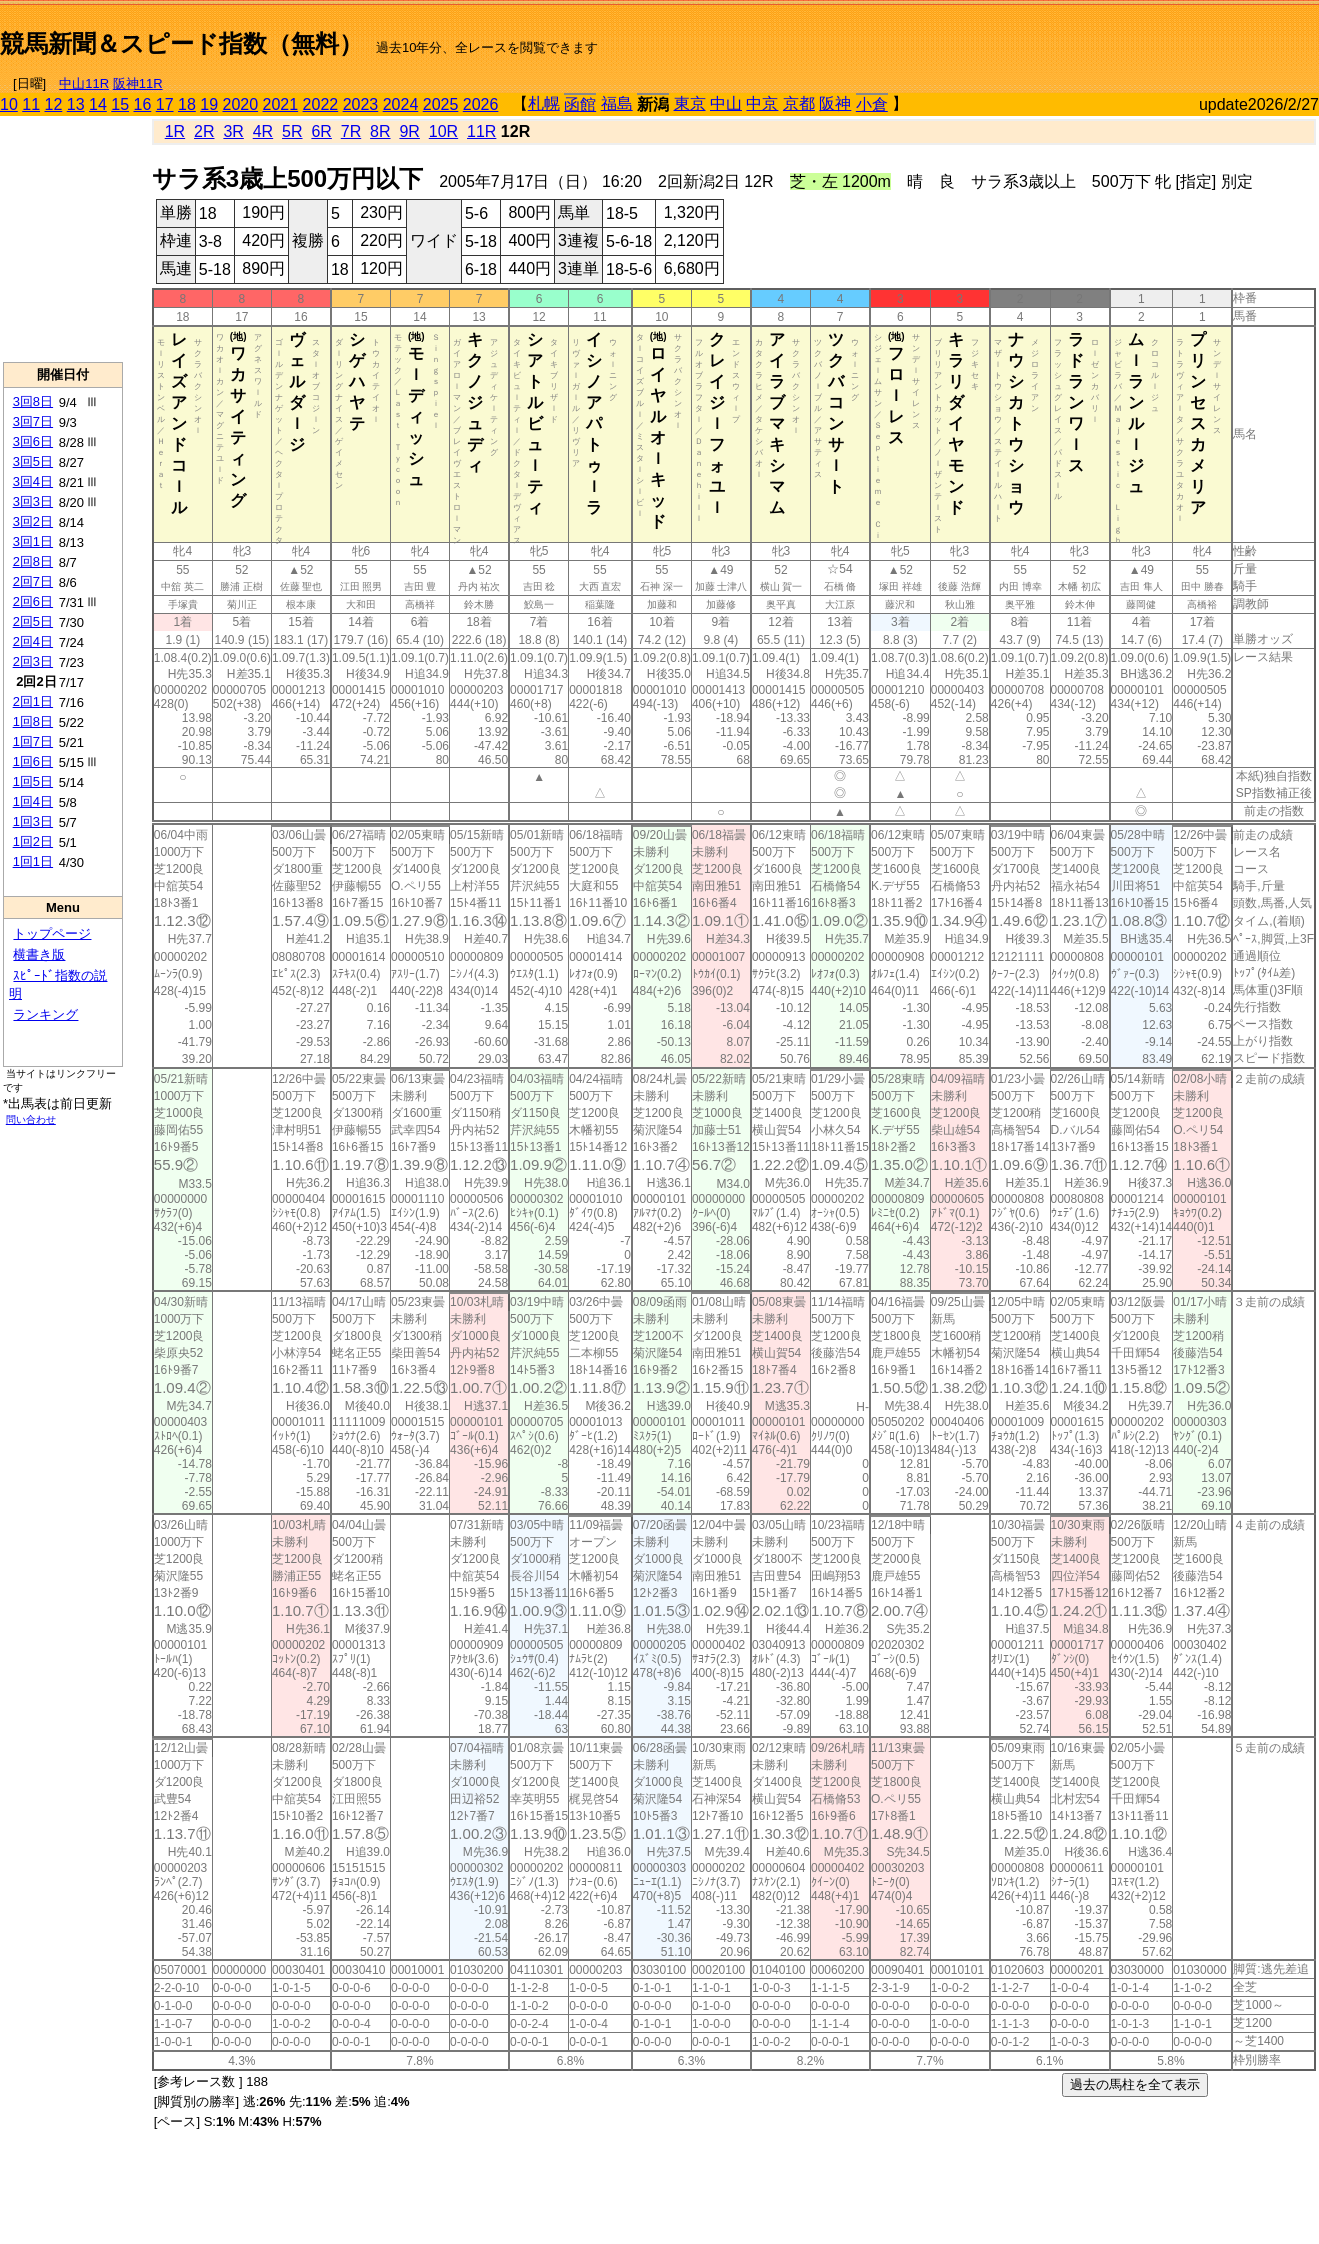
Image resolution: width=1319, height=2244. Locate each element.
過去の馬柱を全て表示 (1135, 2084)
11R (481, 131)
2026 (481, 104)
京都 (799, 103)
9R (409, 131)
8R (380, 131)
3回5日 (33, 461)
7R (351, 131)
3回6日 (33, 441)
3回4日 (33, 481)
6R (321, 131)
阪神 (835, 103)
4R (263, 131)
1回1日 (33, 861)
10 (9, 104)
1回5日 (33, 781)
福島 (617, 103)
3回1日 (33, 541)
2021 (281, 104)
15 (120, 104)
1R (175, 131)
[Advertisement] (1085, 36)
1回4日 (33, 801)
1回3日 (33, 821)
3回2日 (33, 521)
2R (204, 131)
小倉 (872, 104)
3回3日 (33, 501)
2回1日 (33, 701)
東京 (690, 103)
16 (143, 104)
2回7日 (33, 581)
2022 (321, 104)
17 (165, 104)
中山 (726, 103)
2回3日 (33, 661)
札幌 (544, 103)
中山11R (84, 83)
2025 (441, 104)
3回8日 (33, 401)
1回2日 (33, 841)
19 (209, 104)
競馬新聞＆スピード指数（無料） (181, 43)
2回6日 (33, 601)
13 (76, 104)
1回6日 (33, 761)
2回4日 (33, 641)
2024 (401, 104)
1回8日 (33, 721)
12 (54, 104)
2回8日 (33, 561)
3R (233, 131)
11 (31, 104)
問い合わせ (31, 1119)
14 (98, 104)
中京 (762, 103)
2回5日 (33, 621)
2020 (241, 104)
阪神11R (138, 83)
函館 (580, 104)
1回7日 (33, 741)
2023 (361, 104)
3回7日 (33, 421)
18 (187, 104)
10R (443, 131)
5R (292, 131)
